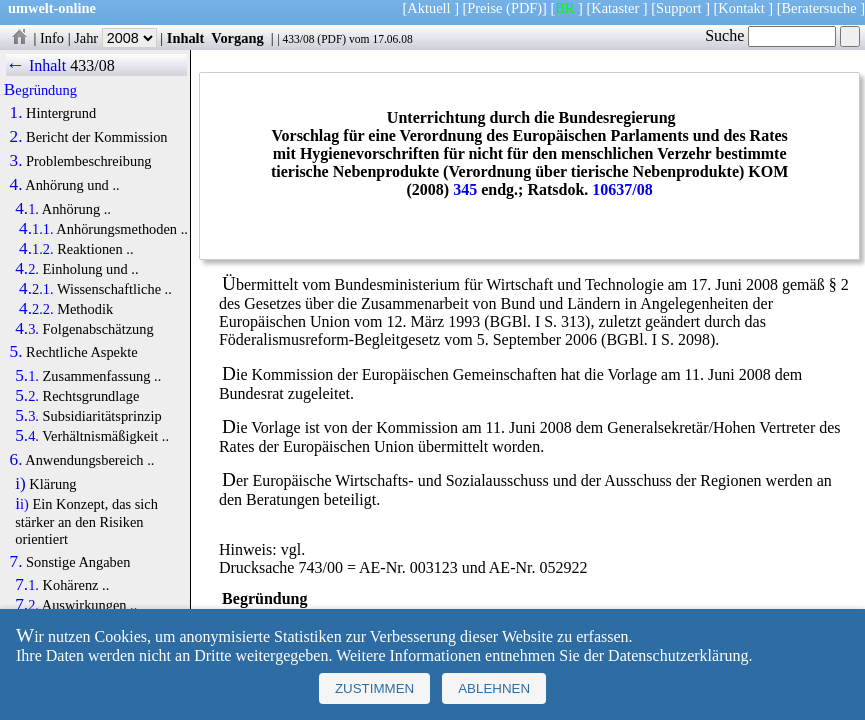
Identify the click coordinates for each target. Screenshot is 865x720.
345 (465, 189)
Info (52, 38)
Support (679, 8)
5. (16, 352)
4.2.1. (36, 289)
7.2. (27, 605)
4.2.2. (36, 309)
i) (20, 484)
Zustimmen (374, 688)
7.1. (27, 585)
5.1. (27, 376)
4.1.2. (36, 249)
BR (564, 8)
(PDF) (524, 8)
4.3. (27, 329)
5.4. (27, 436)
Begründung (40, 90)
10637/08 (622, 189)
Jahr (115, 38)
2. (16, 137)
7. (16, 562)
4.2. (27, 269)
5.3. (27, 416)
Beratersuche (819, 8)
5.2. (27, 396)
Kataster (615, 8)
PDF (331, 39)
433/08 (298, 39)
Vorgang (237, 38)
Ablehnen (494, 688)
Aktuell (428, 8)
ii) (22, 504)
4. (16, 185)
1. (16, 113)
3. (16, 161)
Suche (770, 35)
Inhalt (186, 38)
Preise (484, 8)
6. (16, 460)
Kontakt (741, 8)
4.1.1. (36, 229)
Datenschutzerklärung (678, 655)
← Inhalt (36, 65)
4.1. (27, 209)
